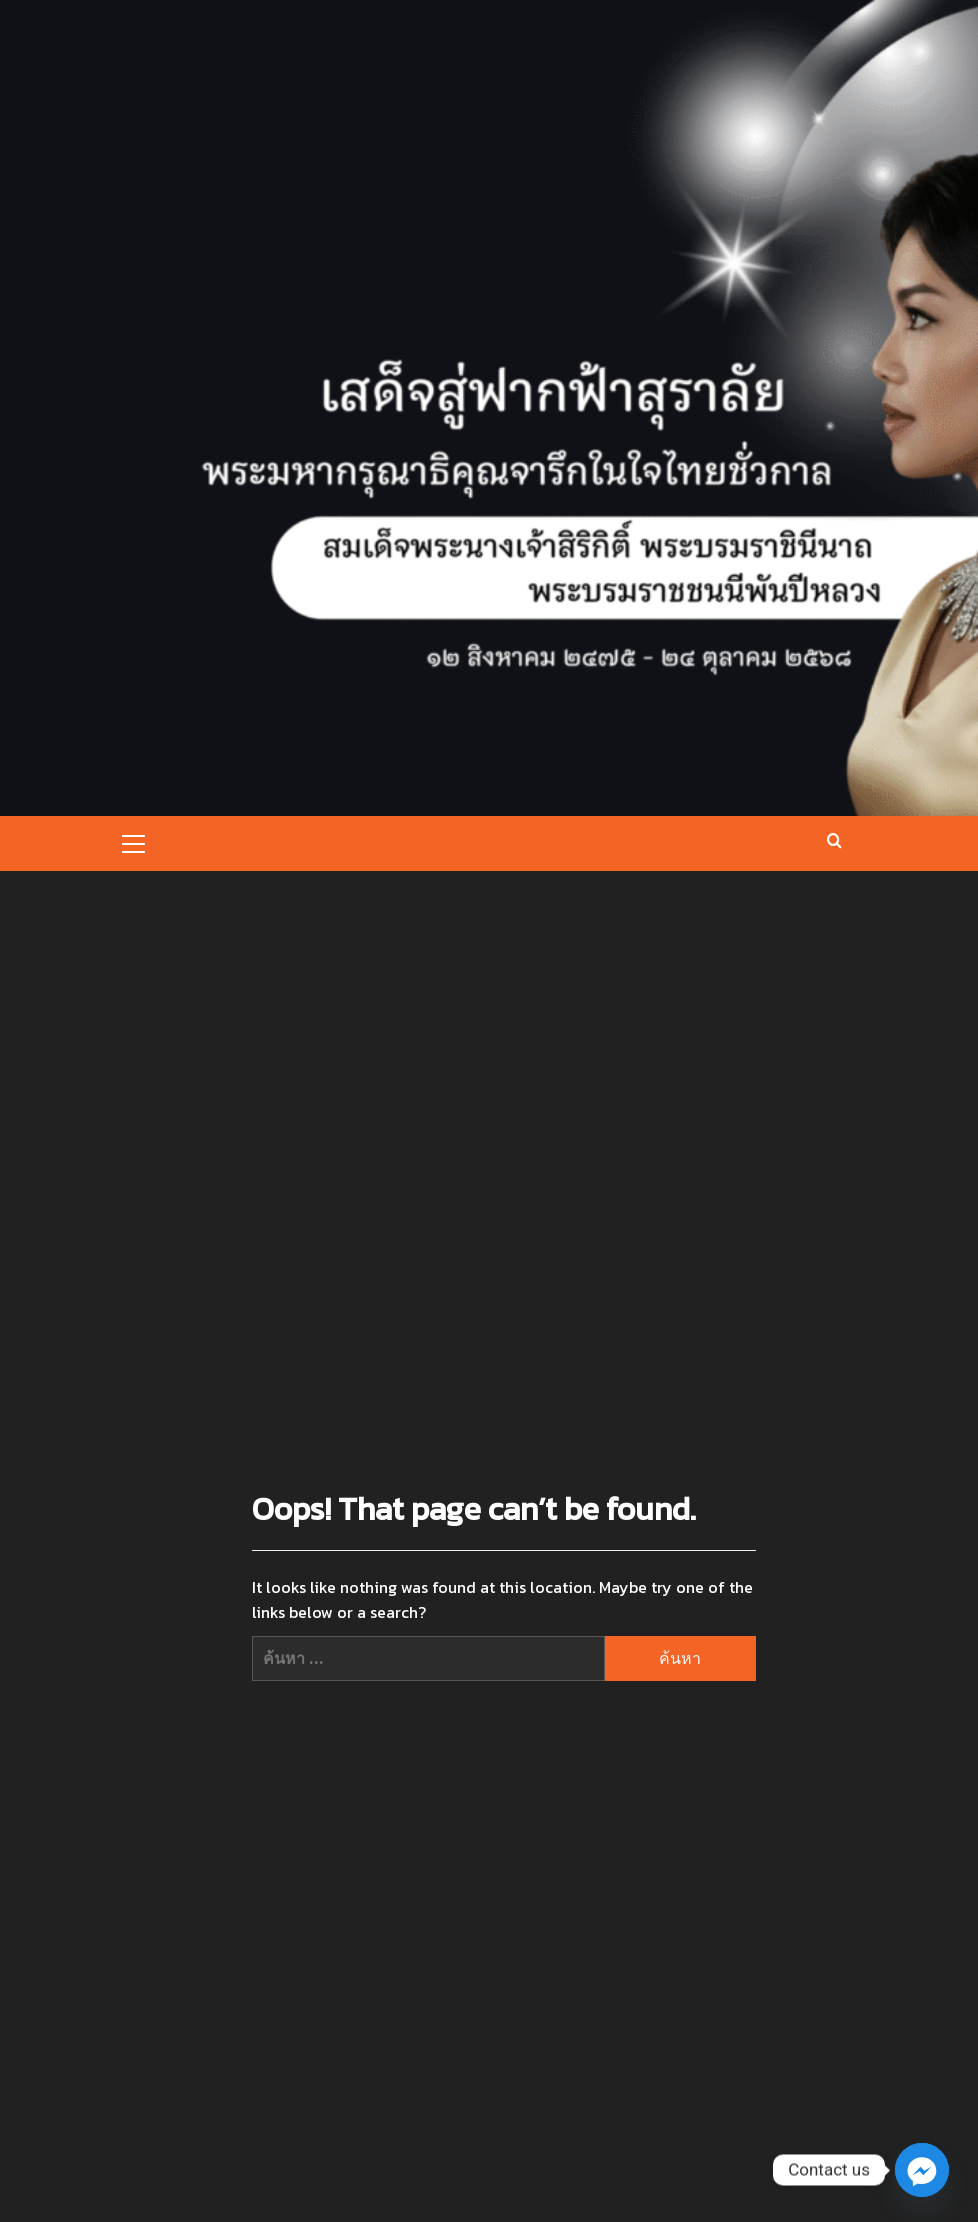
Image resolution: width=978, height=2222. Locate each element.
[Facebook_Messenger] (922, 2170)
